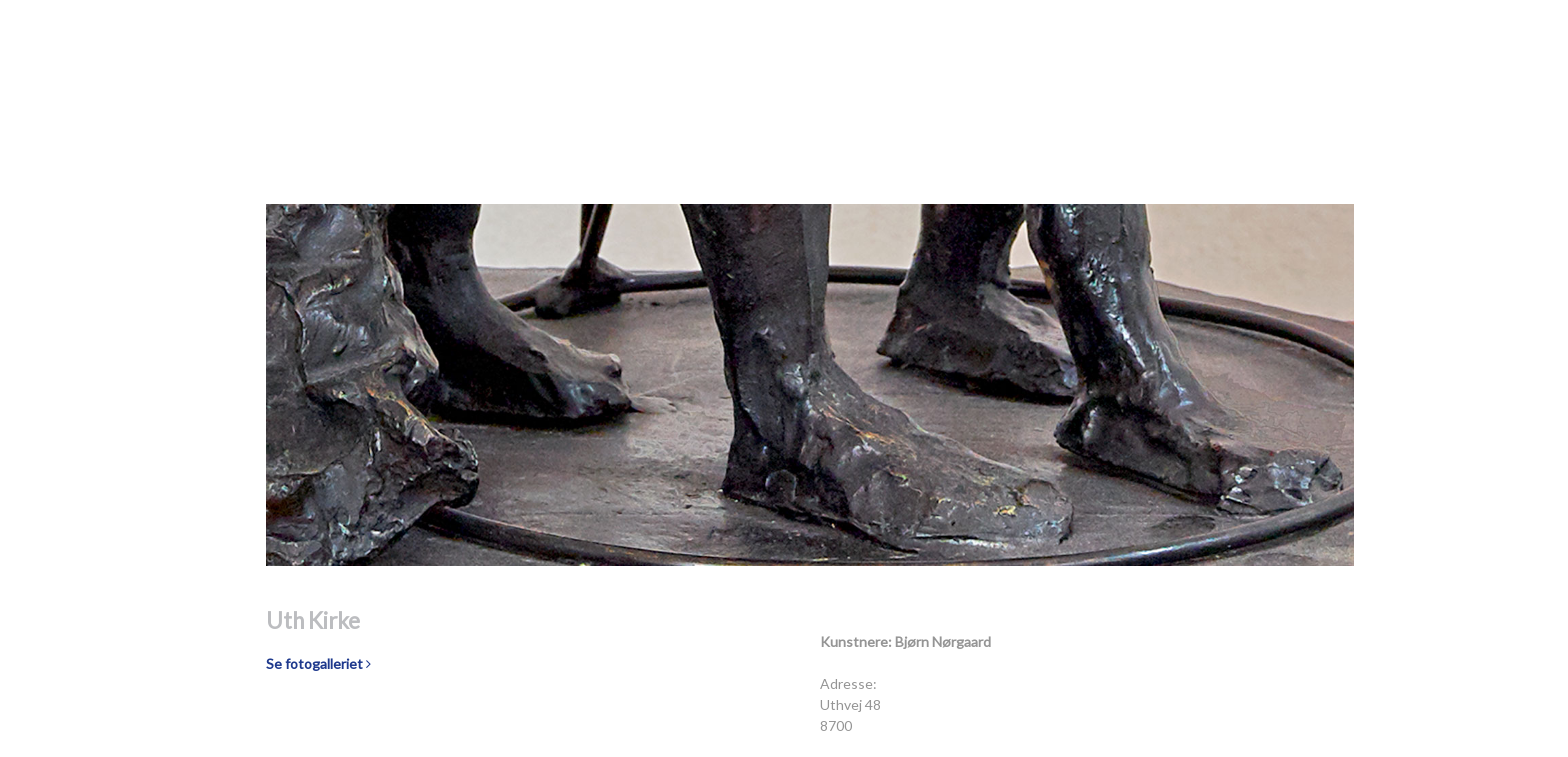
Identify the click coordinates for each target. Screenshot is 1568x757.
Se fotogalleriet (318, 663)
